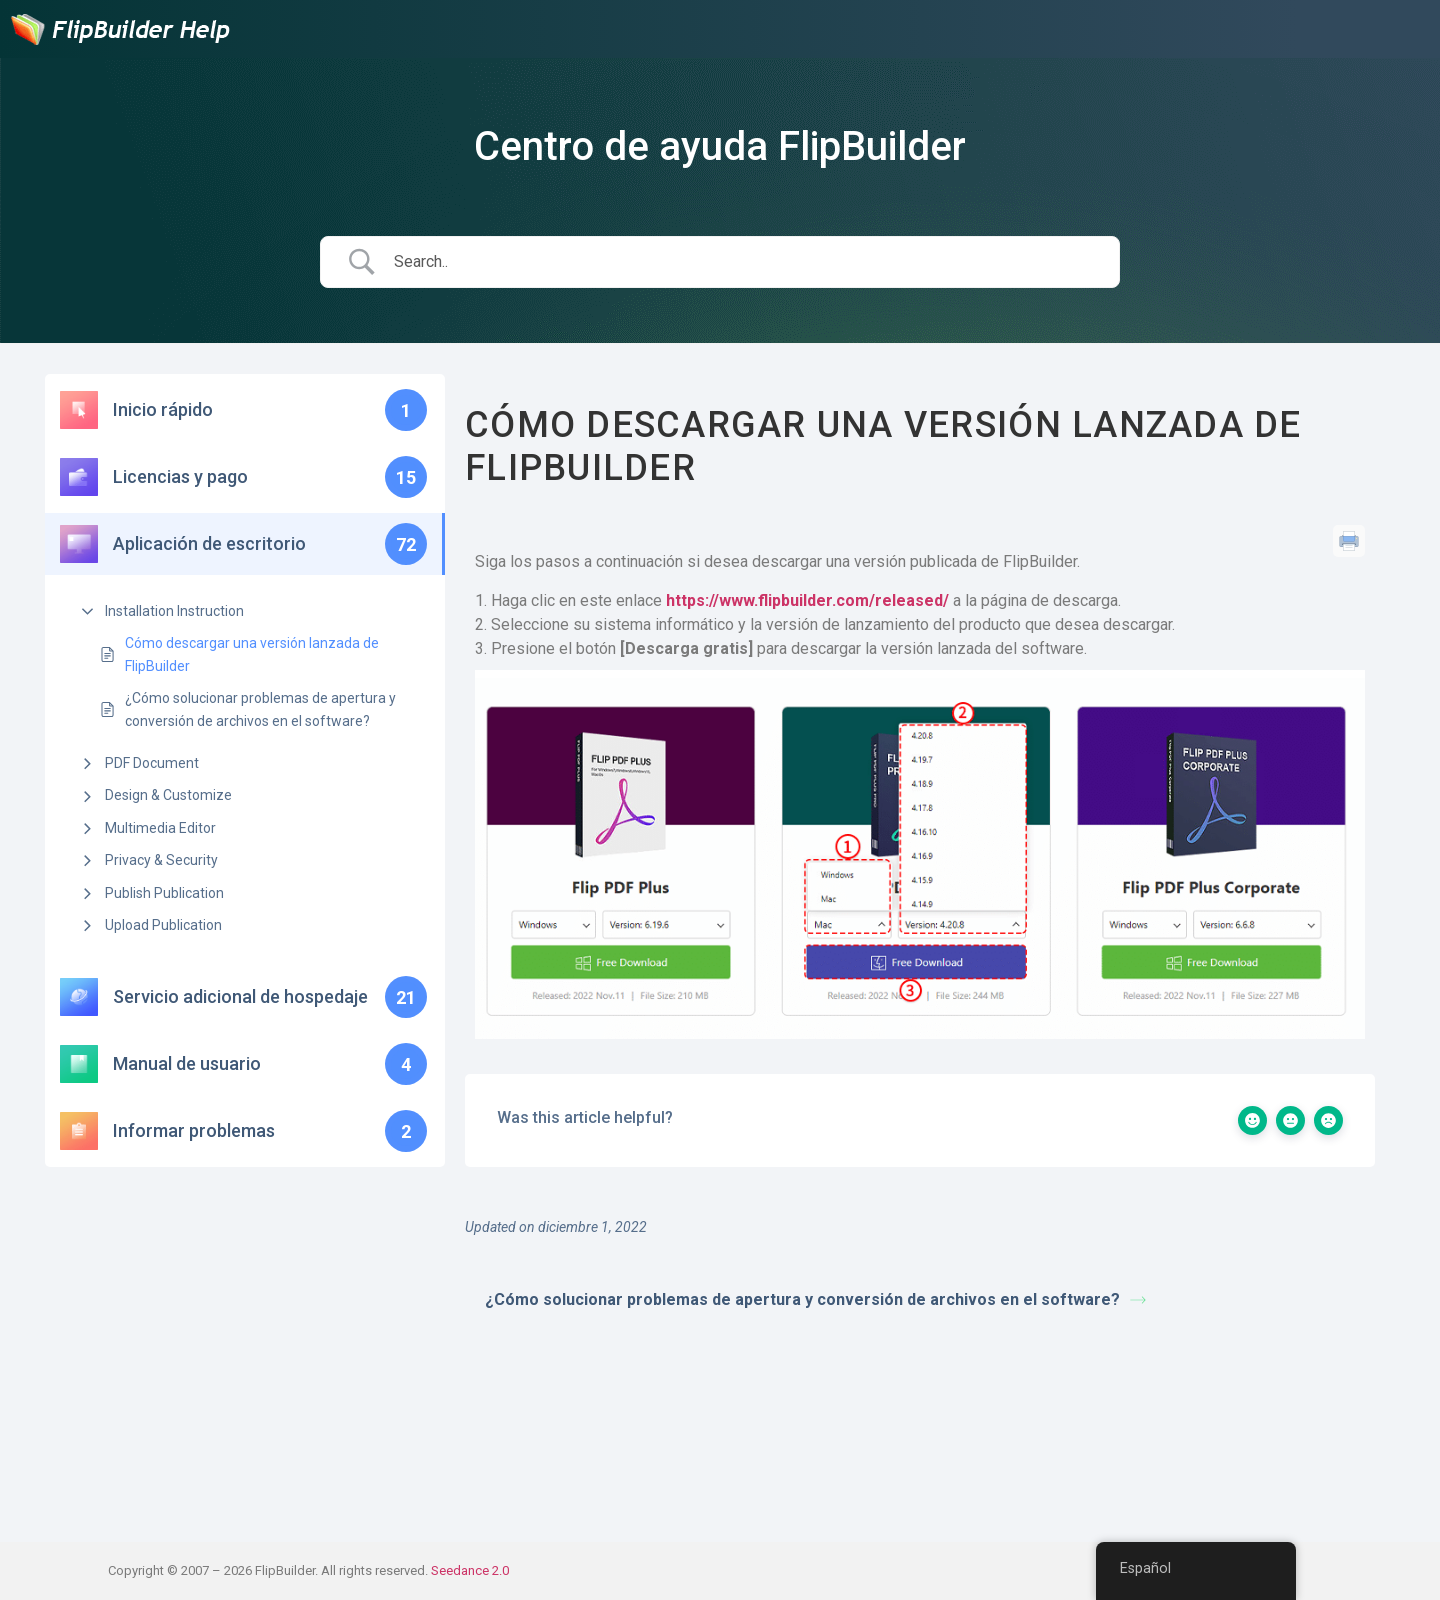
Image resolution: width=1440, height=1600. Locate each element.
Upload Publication (163, 925)
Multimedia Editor (160, 828)
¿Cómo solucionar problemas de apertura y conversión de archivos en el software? (260, 709)
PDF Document (152, 763)
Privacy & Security (161, 860)
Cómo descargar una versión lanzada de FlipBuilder (252, 654)
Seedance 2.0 (470, 1570)
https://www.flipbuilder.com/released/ (809, 600)
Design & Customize (168, 795)
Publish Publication (164, 893)
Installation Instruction (174, 611)
